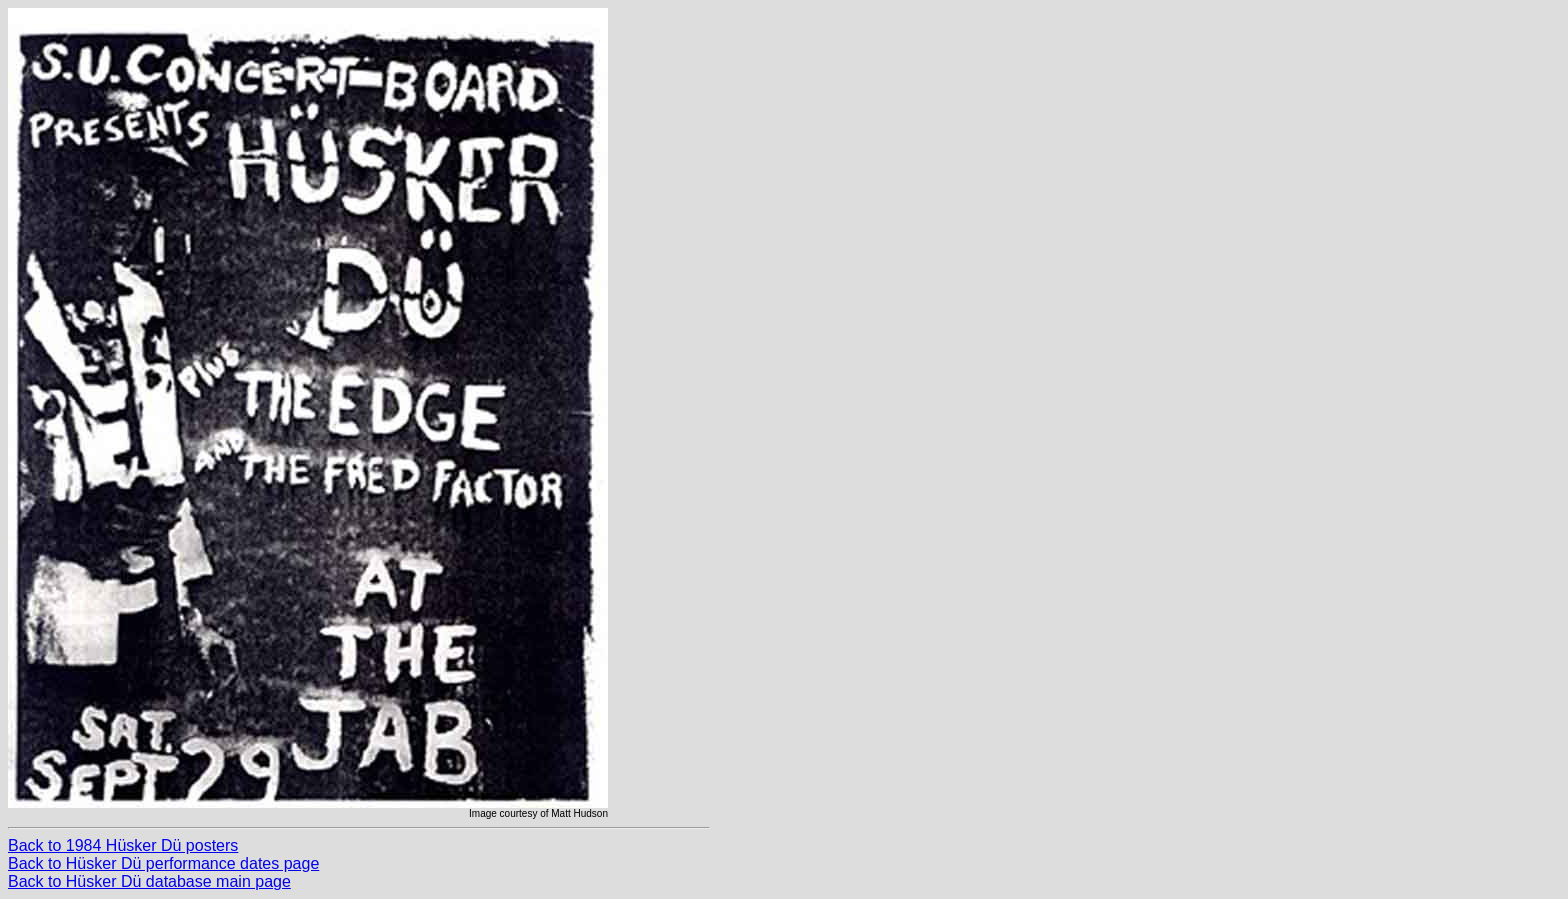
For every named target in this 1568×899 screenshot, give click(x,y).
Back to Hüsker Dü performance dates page (163, 863)
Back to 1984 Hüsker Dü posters (123, 845)
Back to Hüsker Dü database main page (149, 881)
